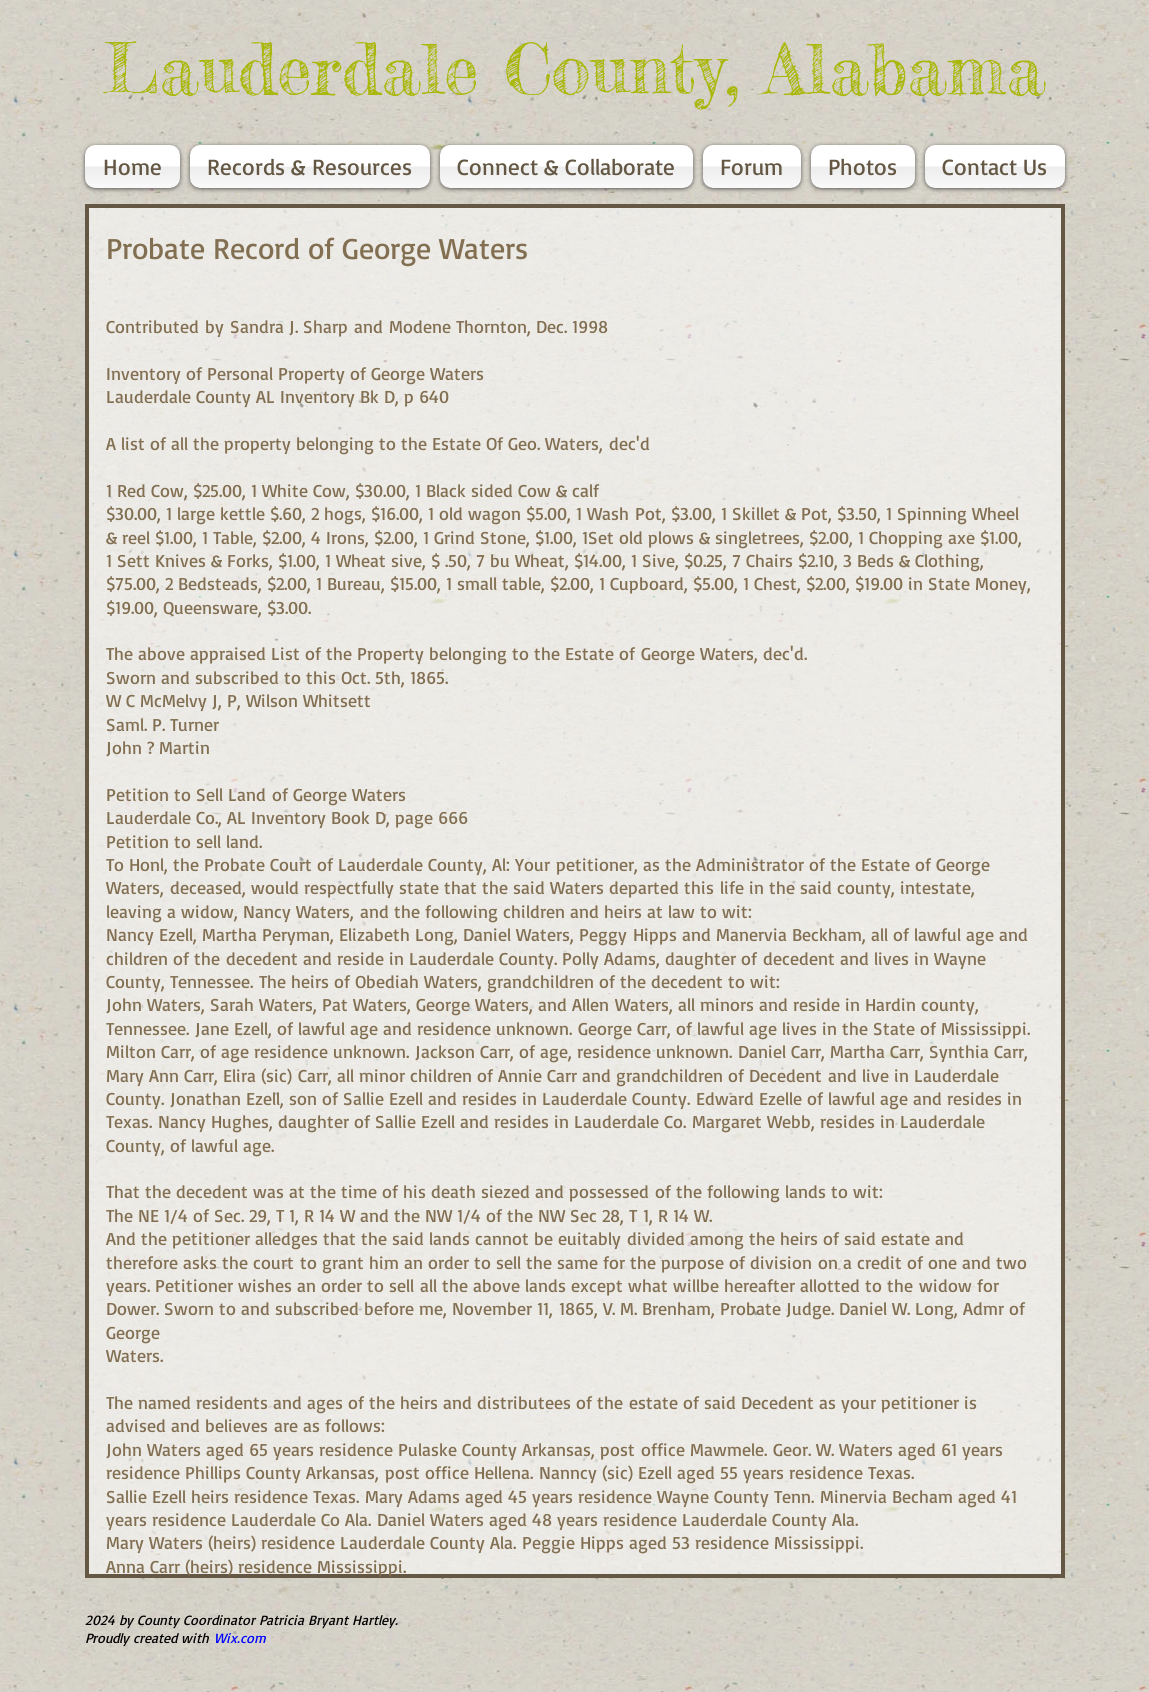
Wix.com (240, 1637)
